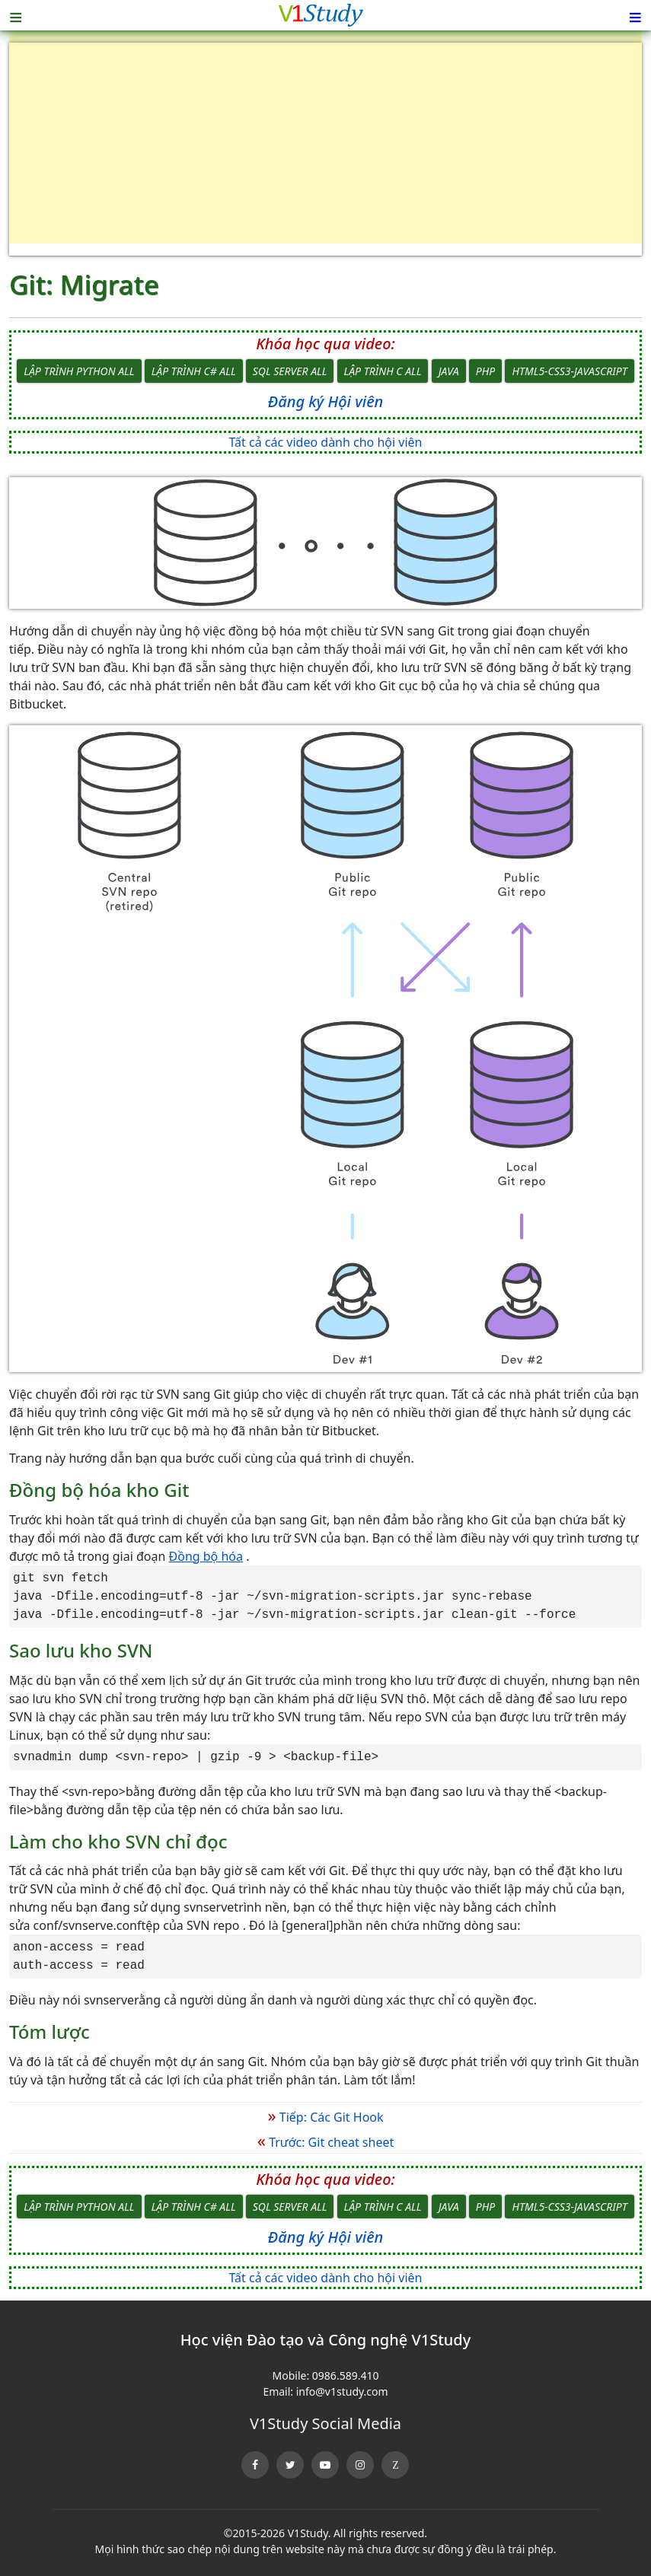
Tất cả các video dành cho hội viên (326, 442)
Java (449, 371)
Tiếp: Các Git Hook (325, 2117)
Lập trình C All (383, 371)
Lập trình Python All (79, 371)
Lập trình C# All (194, 371)
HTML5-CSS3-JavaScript (569, 371)
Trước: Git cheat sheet (325, 2142)
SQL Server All (290, 371)
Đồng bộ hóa (206, 1556)
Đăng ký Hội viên (325, 401)
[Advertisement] (325, 149)
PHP (485, 371)
